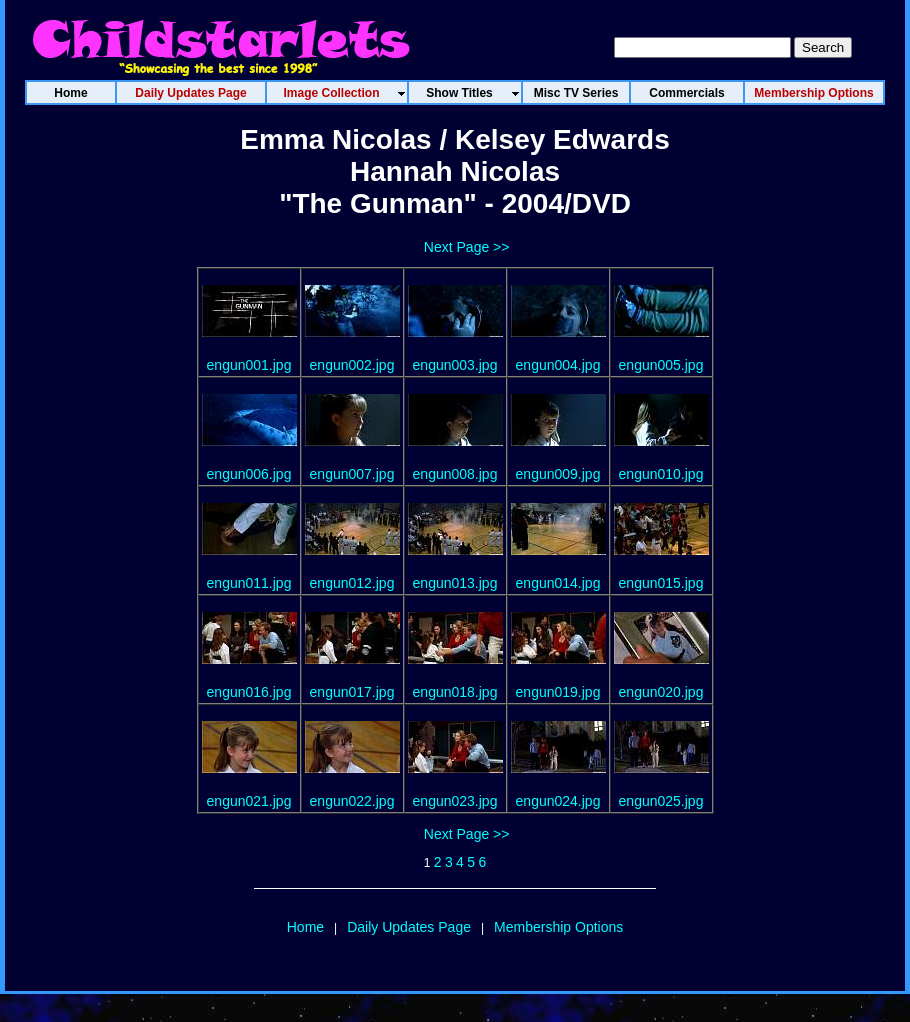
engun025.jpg (661, 801)
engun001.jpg (249, 365)
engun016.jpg (249, 692)
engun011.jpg (249, 583)
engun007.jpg (352, 474)
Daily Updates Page (409, 927)
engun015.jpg (661, 583)
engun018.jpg (455, 692)
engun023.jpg (455, 801)
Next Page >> (467, 247)
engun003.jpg (455, 365)
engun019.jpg (558, 692)
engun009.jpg (558, 474)
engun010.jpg (661, 474)
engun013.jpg (455, 583)
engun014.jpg (558, 583)
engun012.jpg (352, 583)
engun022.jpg (352, 801)
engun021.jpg (249, 801)
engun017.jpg (352, 692)
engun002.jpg (352, 365)
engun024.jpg (558, 801)
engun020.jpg (661, 692)
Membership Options (558, 927)
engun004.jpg (558, 365)
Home (305, 927)
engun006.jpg (249, 474)
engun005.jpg (661, 365)
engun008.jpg (455, 474)
